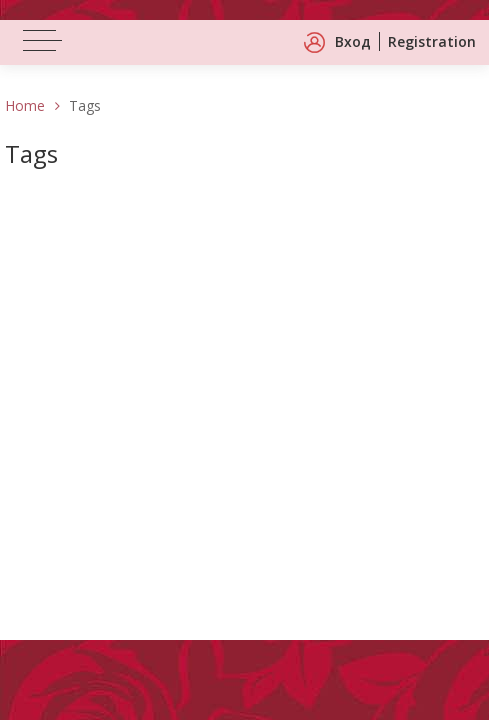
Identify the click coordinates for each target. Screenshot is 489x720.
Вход (353, 41)
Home (25, 105)
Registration (432, 41)
